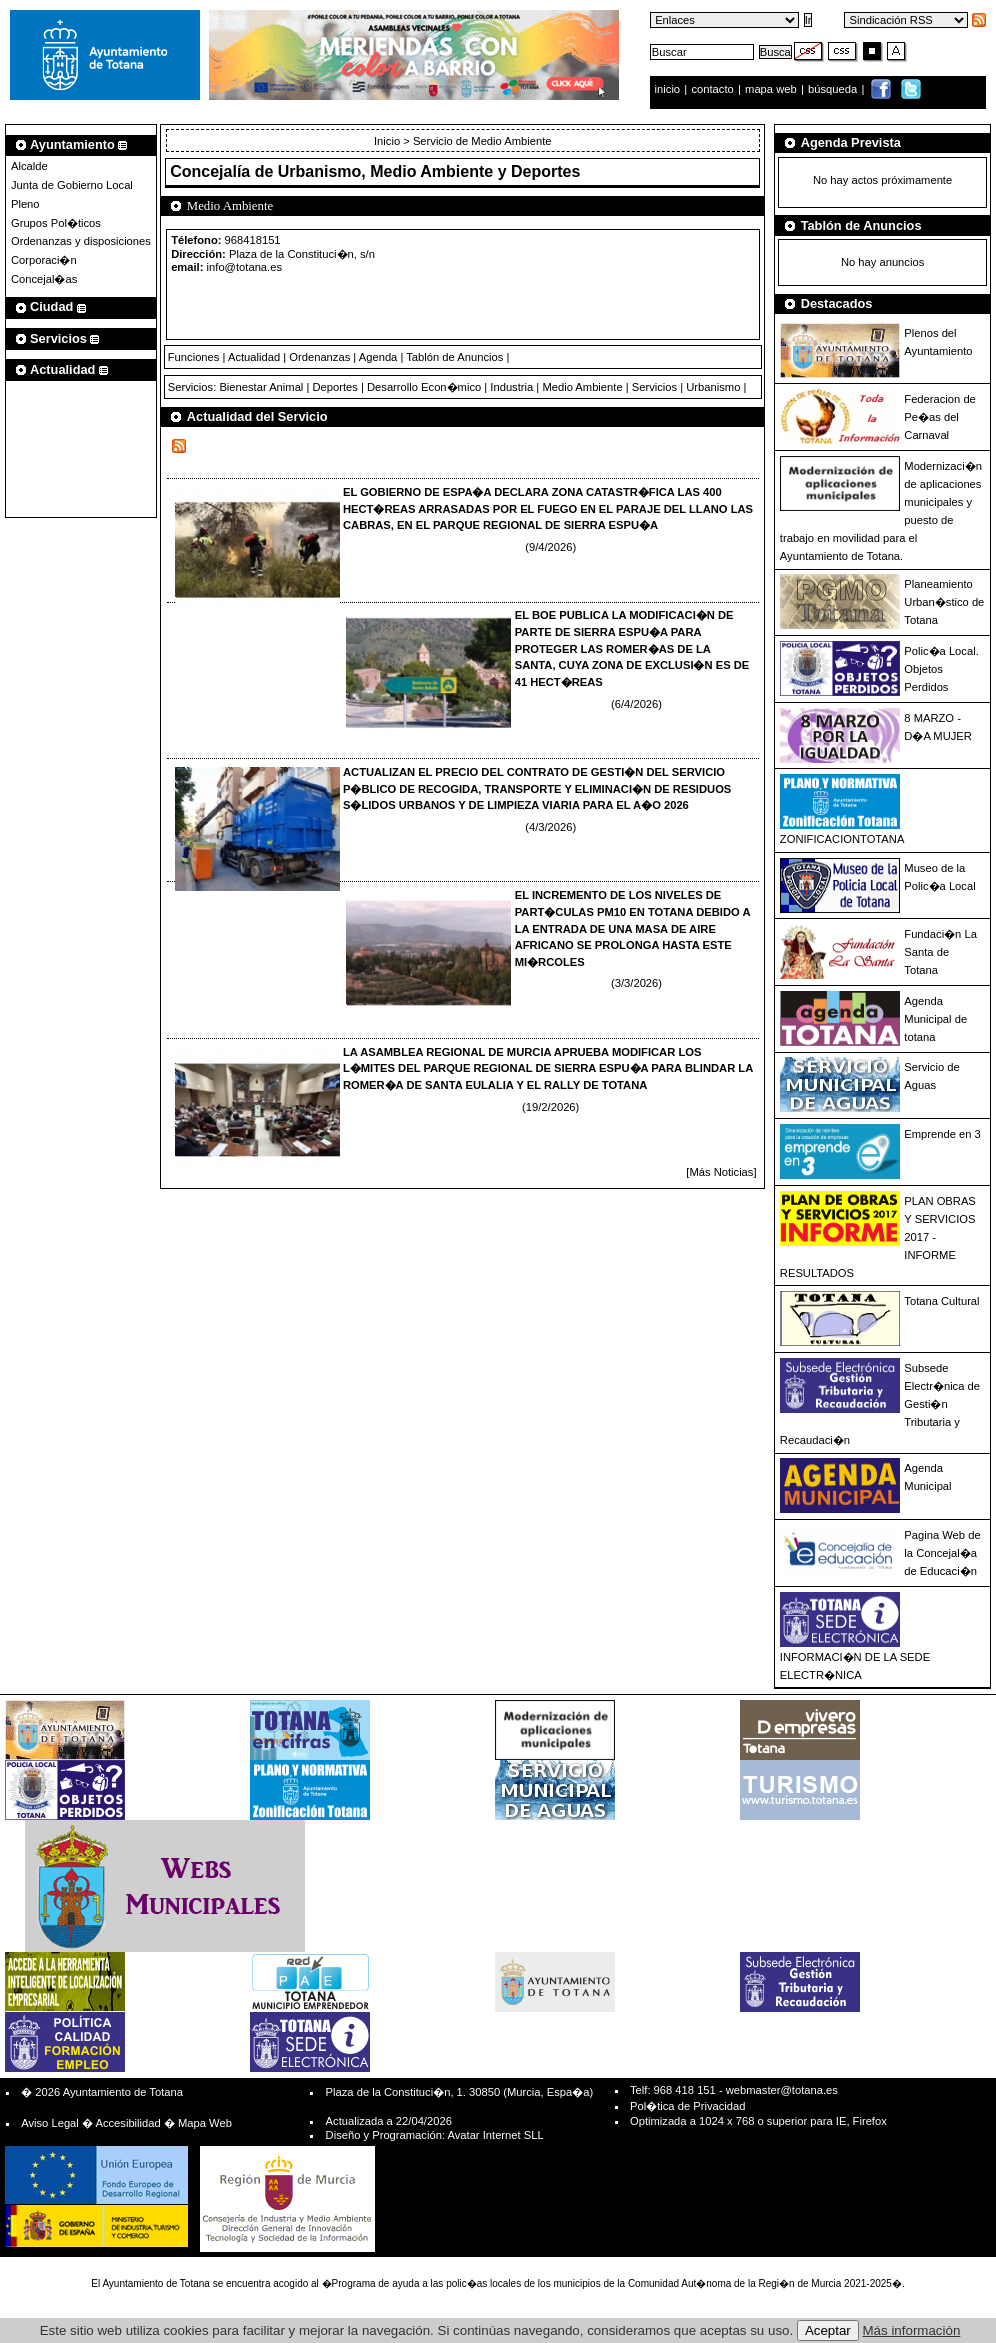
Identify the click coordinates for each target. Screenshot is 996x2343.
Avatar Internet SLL (495, 2135)
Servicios (654, 387)
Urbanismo (713, 387)
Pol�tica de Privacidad (687, 2106)
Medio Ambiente (582, 387)
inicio (669, 89)
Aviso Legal (50, 2123)
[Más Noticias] (721, 1172)
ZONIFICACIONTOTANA (842, 839)
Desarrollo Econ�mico (424, 387)
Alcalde (29, 166)
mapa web (772, 89)
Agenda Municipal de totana (935, 1019)
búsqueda (834, 89)
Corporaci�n (44, 260)
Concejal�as (44, 279)
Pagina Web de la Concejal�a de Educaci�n (942, 1553)
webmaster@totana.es (782, 2090)
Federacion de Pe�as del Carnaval (940, 417)
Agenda (378, 357)
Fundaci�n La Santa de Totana (940, 952)
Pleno (25, 204)
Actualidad (254, 357)
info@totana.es (244, 267)
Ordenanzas (319, 357)
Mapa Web (205, 2123)
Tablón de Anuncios (454, 357)
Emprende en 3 (942, 1134)
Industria (511, 387)
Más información (912, 2330)
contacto (712, 89)
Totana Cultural (941, 1301)
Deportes (334, 387)
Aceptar (828, 2330)
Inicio (388, 141)
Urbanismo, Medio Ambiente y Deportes (429, 171)
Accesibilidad (127, 2123)
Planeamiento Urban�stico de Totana (944, 602)
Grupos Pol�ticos (56, 223)
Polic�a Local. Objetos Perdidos (941, 669)
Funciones (194, 357)
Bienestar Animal (261, 387)
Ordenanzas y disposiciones (81, 241)
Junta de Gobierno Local (72, 185)
